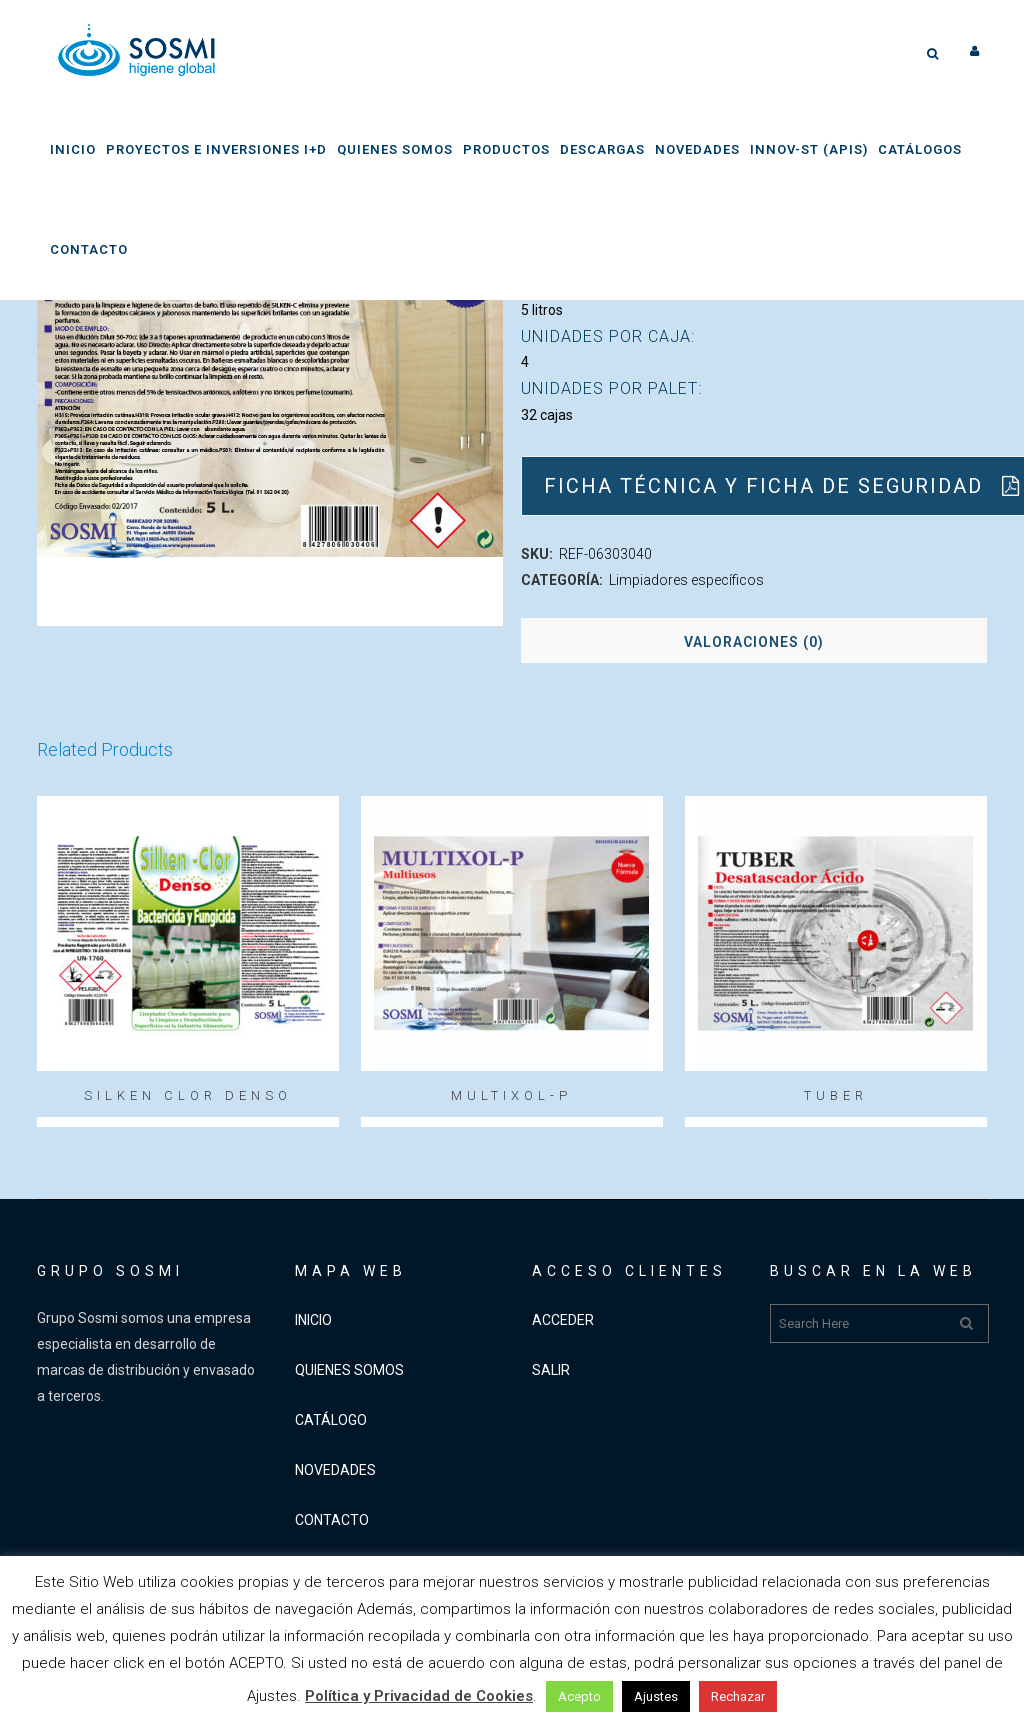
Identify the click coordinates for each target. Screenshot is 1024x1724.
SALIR (551, 1370)
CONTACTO (332, 1520)
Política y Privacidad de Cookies (419, 1696)
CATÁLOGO (331, 1420)
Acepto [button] (579, 1696)
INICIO (313, 1320)
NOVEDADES (335, 1470)
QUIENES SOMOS (349, 1370)
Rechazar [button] (738, 1696)
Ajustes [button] (656, 1696)
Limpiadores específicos (686, 580)
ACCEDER (563, 1320)
